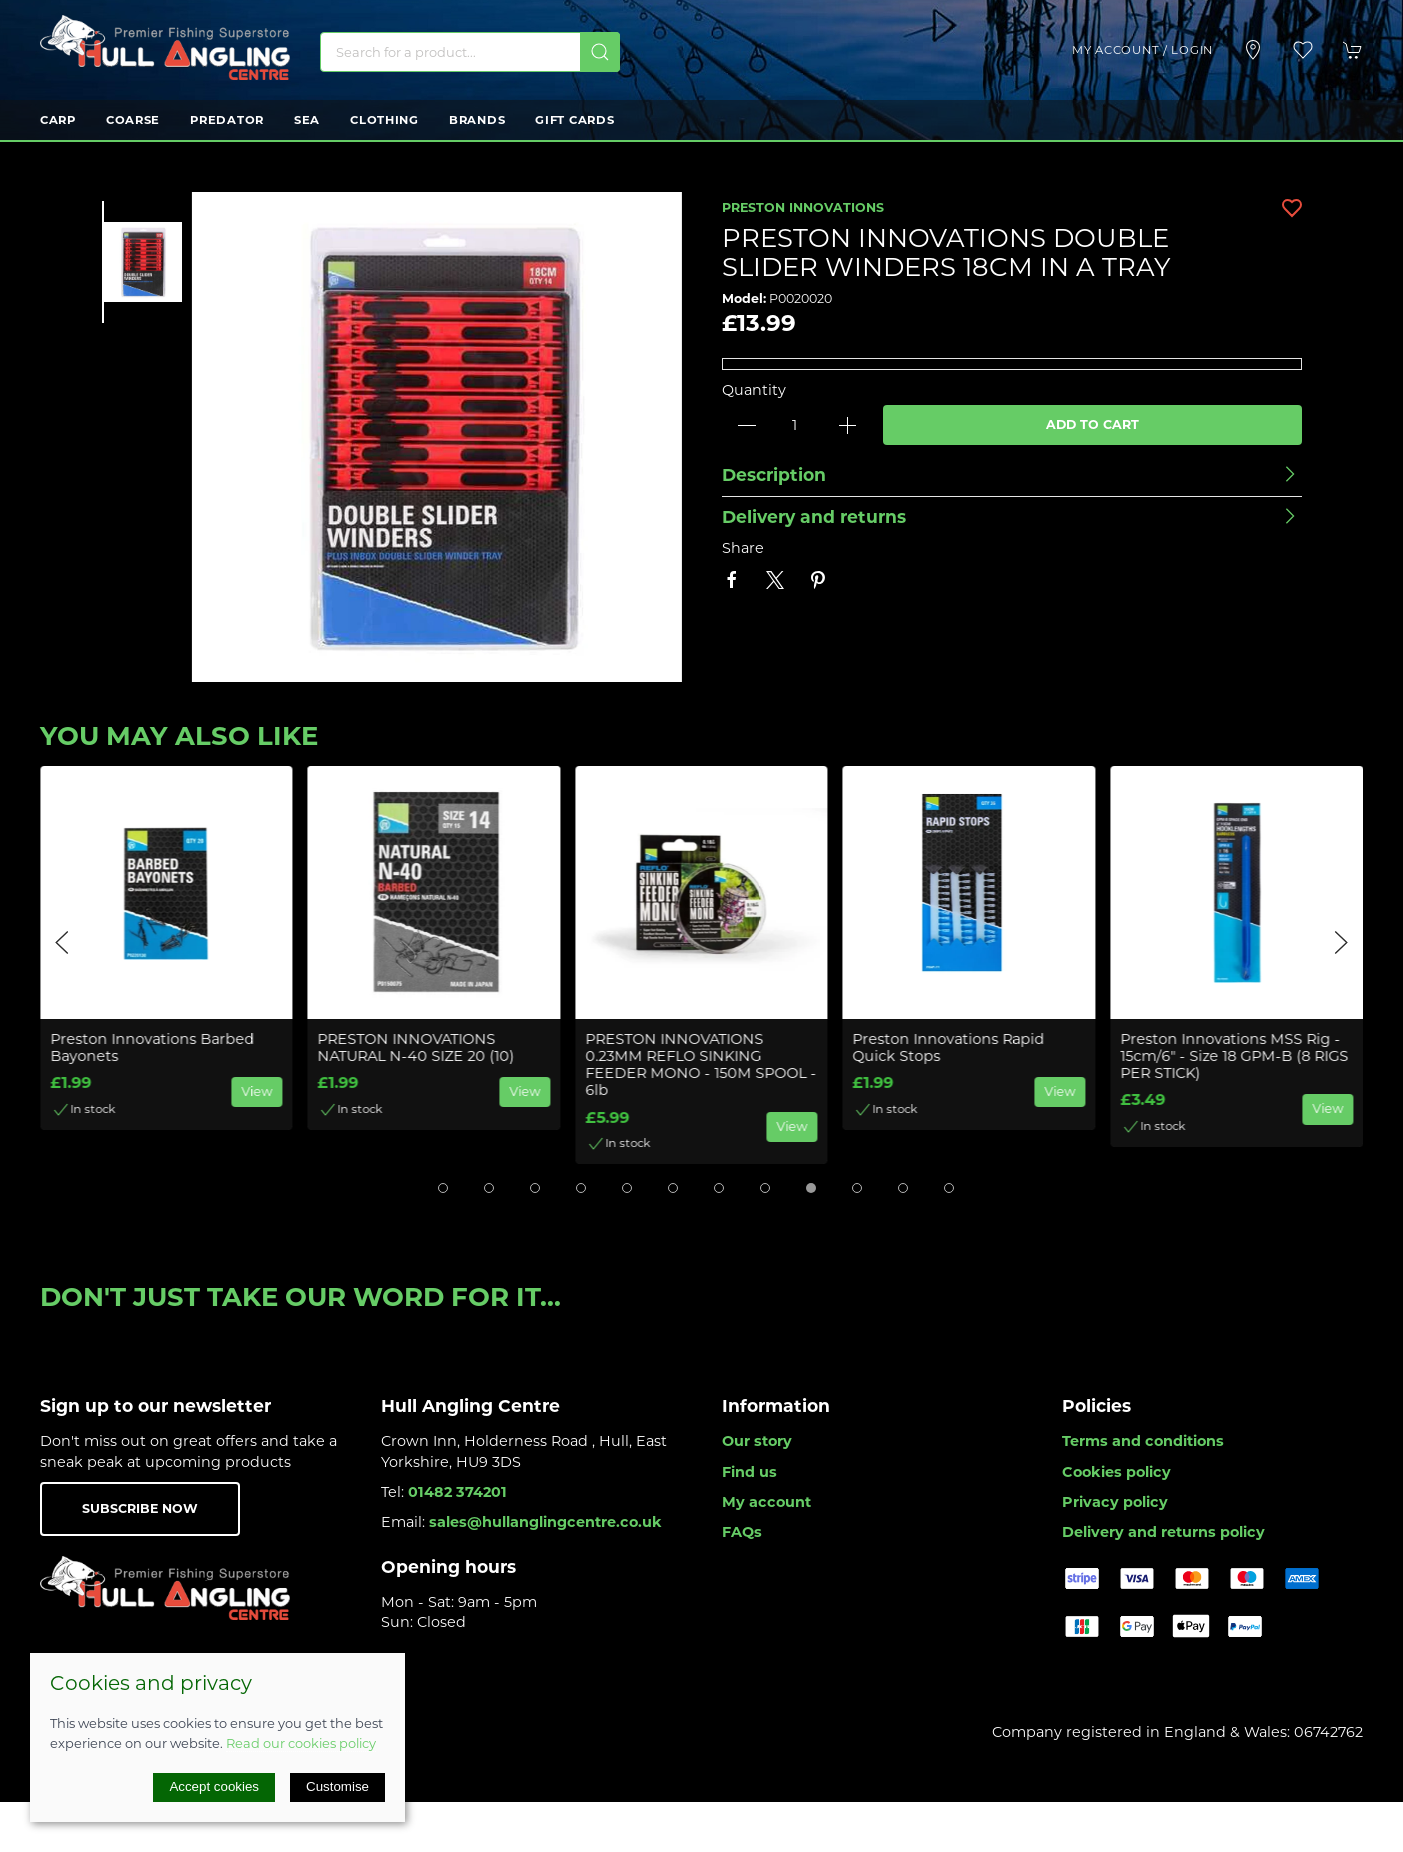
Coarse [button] (133, 120)
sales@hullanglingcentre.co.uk (545, 1522)
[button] (1303, 50)
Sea (307, 120)
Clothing (384, 120)
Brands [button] (477, 120)
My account (766, 1502)
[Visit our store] (1253, 50)
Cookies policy (1116, 1472)
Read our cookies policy (301, 1743)
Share (743, 548)
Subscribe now (140, 1508)
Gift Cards (574, 120)
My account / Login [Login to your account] (1142, 50)
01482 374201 (457, 1492)
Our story (757, 1441)
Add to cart (1092, 424)
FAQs (742, 1532)
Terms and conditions (1143, 1441)
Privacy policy (1115, 1502)
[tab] (443, 1188)
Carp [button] (58, 120)
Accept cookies (214, 1786)
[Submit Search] (600, 52)
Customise (337, 1786)
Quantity (754, 390)
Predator (227, 120)
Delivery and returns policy (1163, 1532)
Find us (749, 1472)
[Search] (470, 52)
